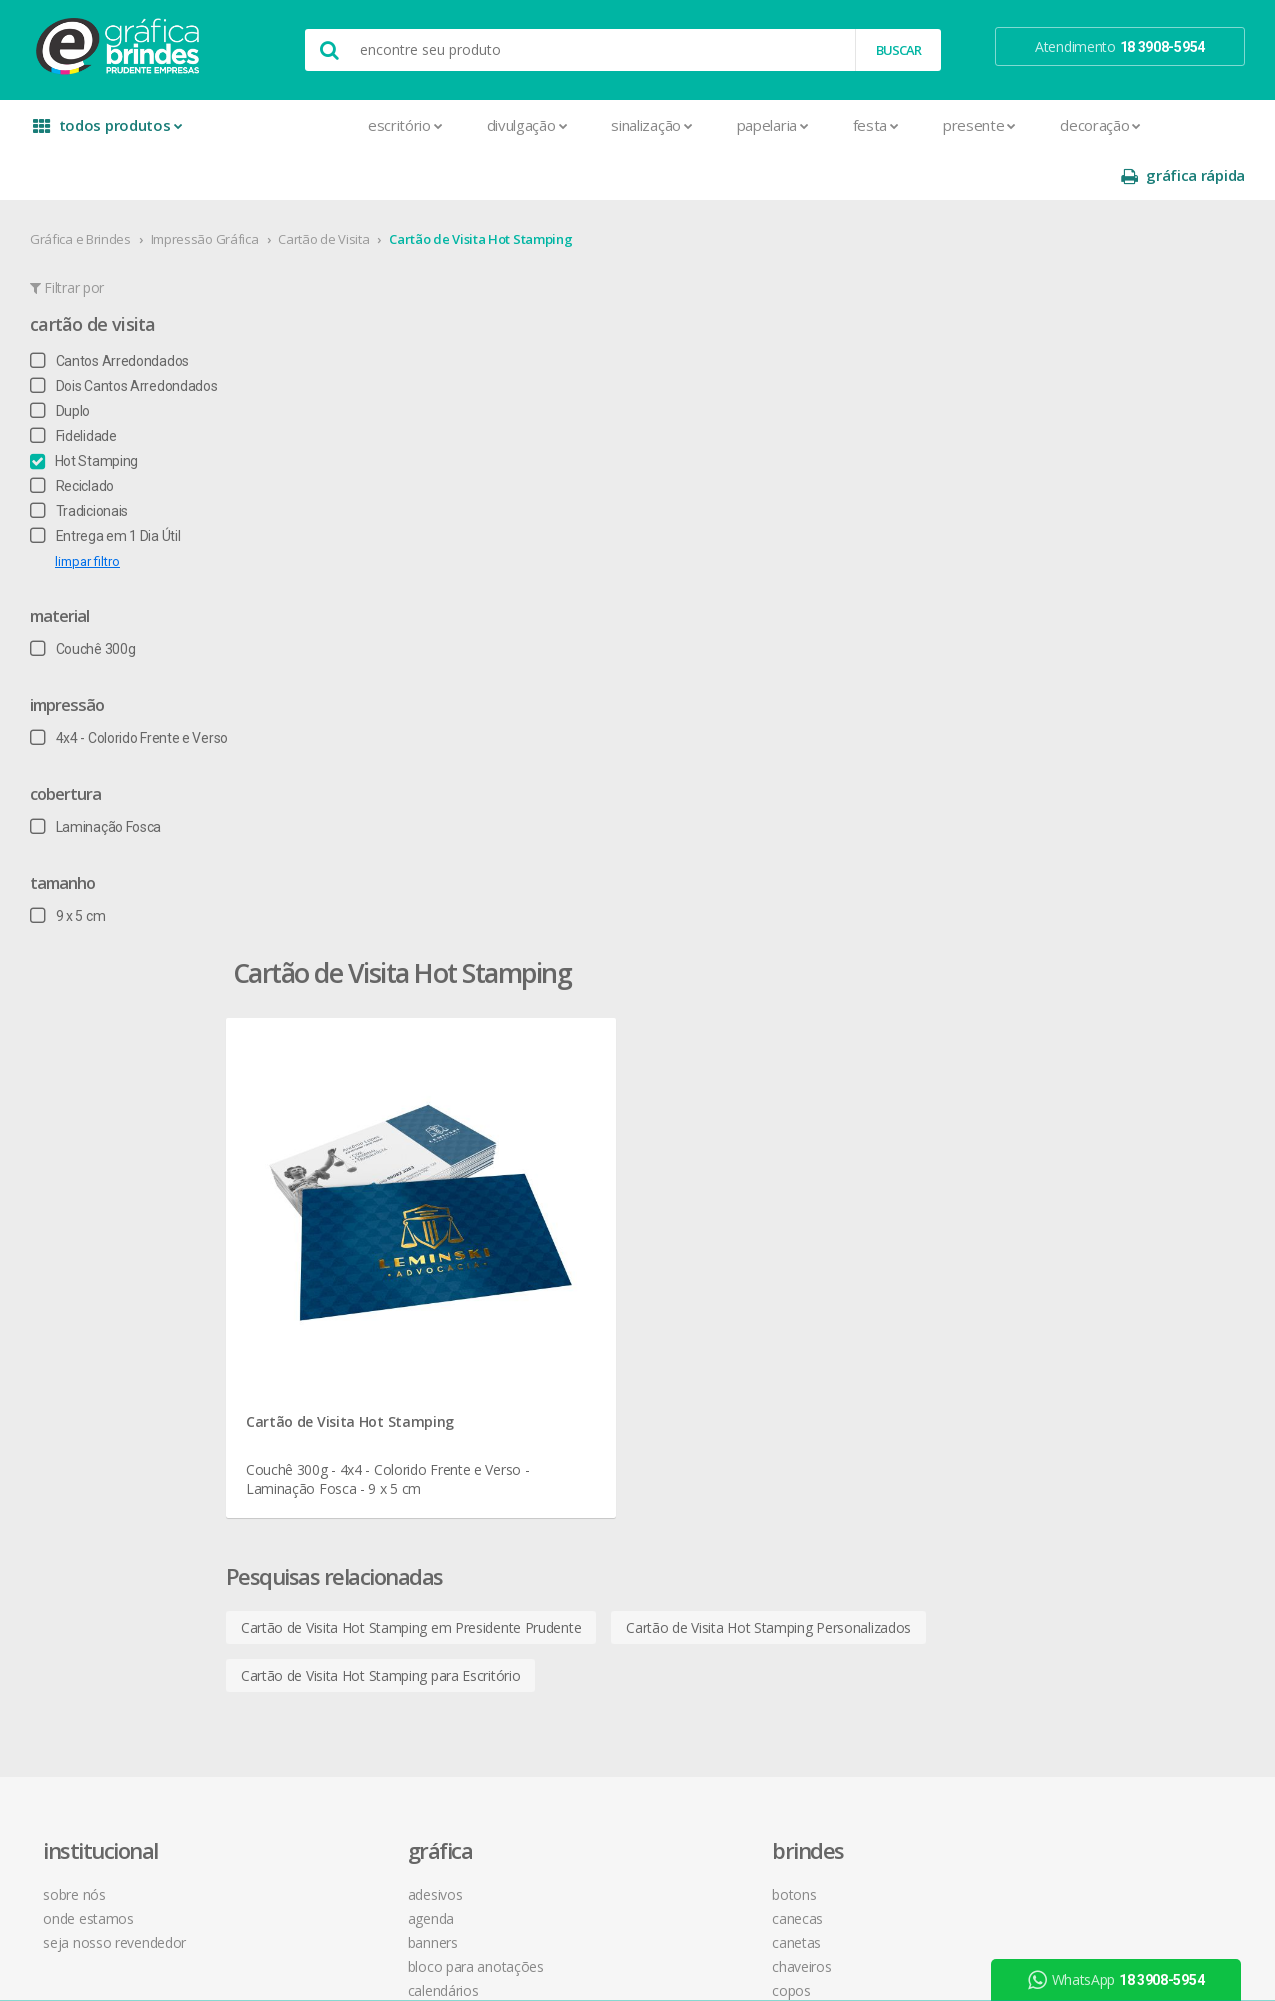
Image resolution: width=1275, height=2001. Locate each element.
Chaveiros (568, 1200)
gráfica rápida (1176, 125)
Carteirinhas (334, 1344)
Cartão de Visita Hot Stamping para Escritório (493, 845)
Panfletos (328, 1512)
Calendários (334, 1224)
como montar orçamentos (862, 1224)
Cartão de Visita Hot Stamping (488, 189)
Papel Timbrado (346, 1536)
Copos (558, 1224)
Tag (309, 1752)
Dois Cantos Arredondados (132, 336)
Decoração (962, 125)
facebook (1059, 1128)
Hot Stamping (92, 411)
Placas (318, 1584)
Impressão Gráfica (212, 189)
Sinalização (513, 125)
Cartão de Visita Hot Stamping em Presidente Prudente (523, 797)
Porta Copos (577, 1320)
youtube (1057, 1178)
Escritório (267, 125)
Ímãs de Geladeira (353, 1464)
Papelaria (634, 125)
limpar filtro (95, 511)
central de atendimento (851, 1128)
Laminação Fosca (103, 777)
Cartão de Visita (331, 189)
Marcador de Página (361, 1488)
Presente (841, 125)
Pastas (319, 1560)
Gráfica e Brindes (88, 189)
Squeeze (565, 1392)
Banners (324, 1176)
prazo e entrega (828, 1176)
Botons (561, 1128)
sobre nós (90, 1128)
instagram (1061, 1153)
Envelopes (330, 1392)
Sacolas (322, 1680)
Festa (737, 125)
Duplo (68, 361)
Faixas (317, 1416)
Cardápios (329, 1272)
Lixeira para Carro (590, 1248)
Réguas (560, 1344)
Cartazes (325, 1320)
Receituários (335, 1632)
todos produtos (110, 132)
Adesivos (326, 1128)
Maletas (564, 1272)
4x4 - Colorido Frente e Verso (137, 688)
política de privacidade (847, 1200)
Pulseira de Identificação (373, 1608)
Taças (556, 1416)
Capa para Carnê (349, 1248)
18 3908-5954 (833, 1333)
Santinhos (329, 1704)
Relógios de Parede (597, 1368)
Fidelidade (81, 386)
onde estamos (104, 1152)
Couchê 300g (90, 599)
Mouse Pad (574, 1296)
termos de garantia (838, 1152)
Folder (317, 1440)
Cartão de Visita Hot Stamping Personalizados (880, 797)
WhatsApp (1124, 1980)
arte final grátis (1065, 1288)
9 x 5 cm (75, 866)
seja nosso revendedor (130, 1176)
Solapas (323, 1728)
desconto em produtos (1090, 1312)
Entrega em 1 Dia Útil (113, 486)
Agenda (322, 1152)
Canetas (563, 1176)
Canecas (564, 1152)
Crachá (319, 1368)
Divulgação (388, 125)
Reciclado (80, 436)
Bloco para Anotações (367, 1200)
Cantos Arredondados (117, 311)
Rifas (312, 1656)
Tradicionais (87, 461)
